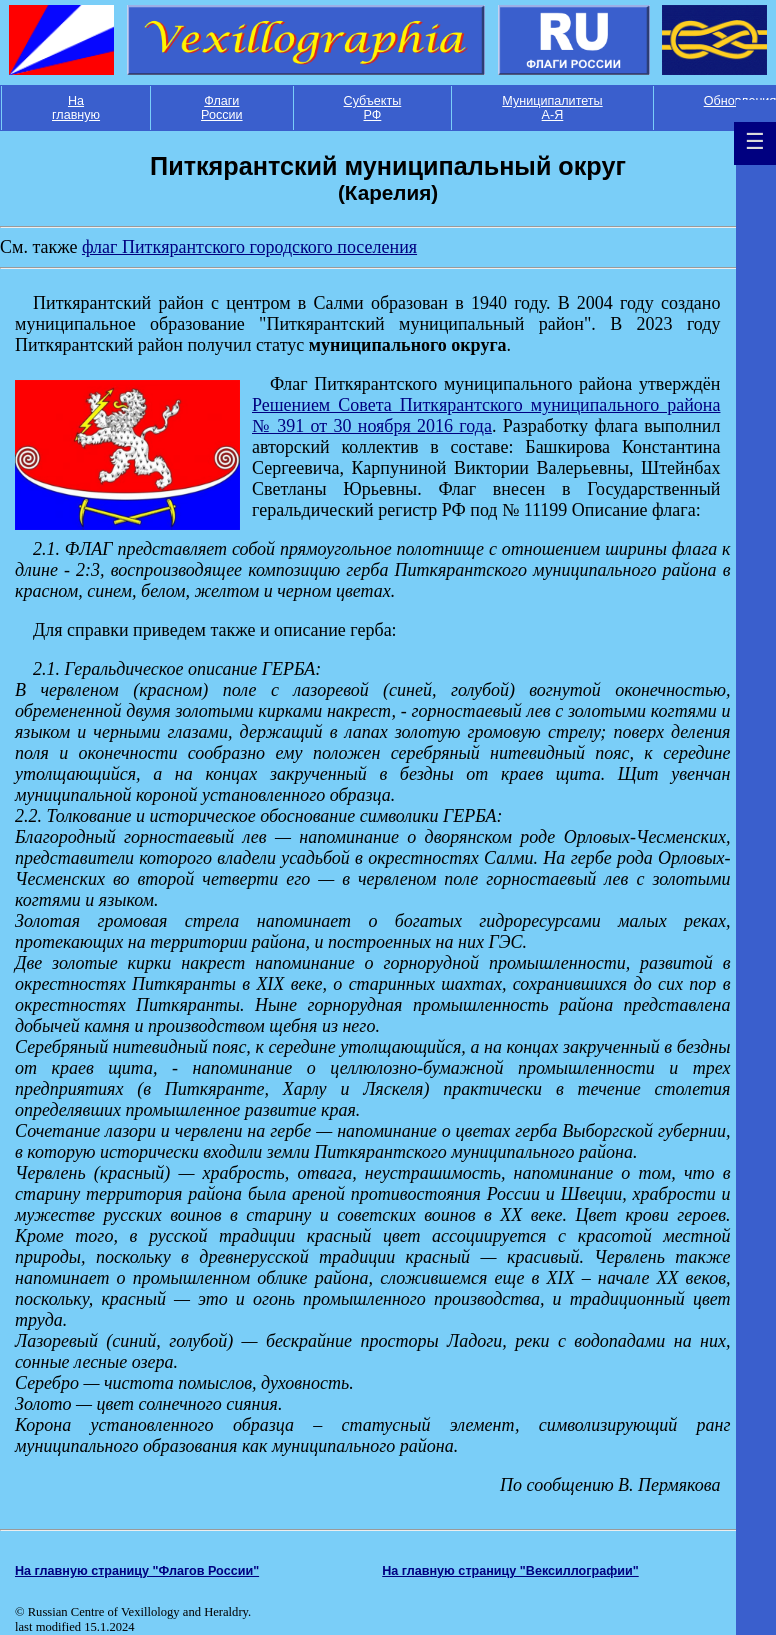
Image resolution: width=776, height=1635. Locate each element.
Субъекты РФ (373, 108)
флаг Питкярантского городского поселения (249, 247)
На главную (76, 108)
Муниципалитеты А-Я (552, 108)
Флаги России (222, 108)
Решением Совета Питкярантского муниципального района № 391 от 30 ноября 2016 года (486, 415)
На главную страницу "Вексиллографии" (510, 1571)
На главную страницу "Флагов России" (137, 1571)
